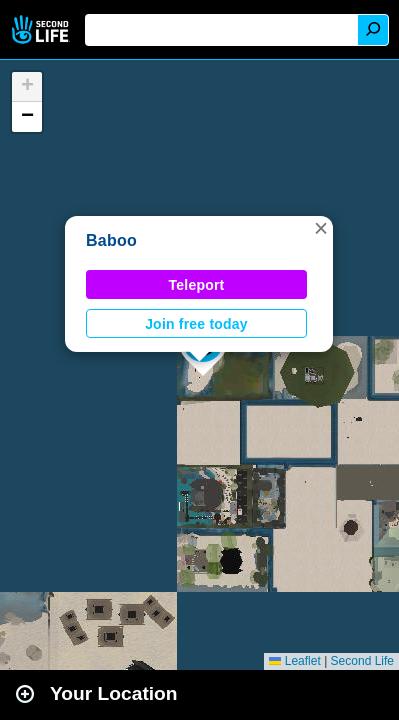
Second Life (42, 29)
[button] (321, 228)
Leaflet (294, 661)
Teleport (197, 285)
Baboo (111, 240)
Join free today (196, 324)
